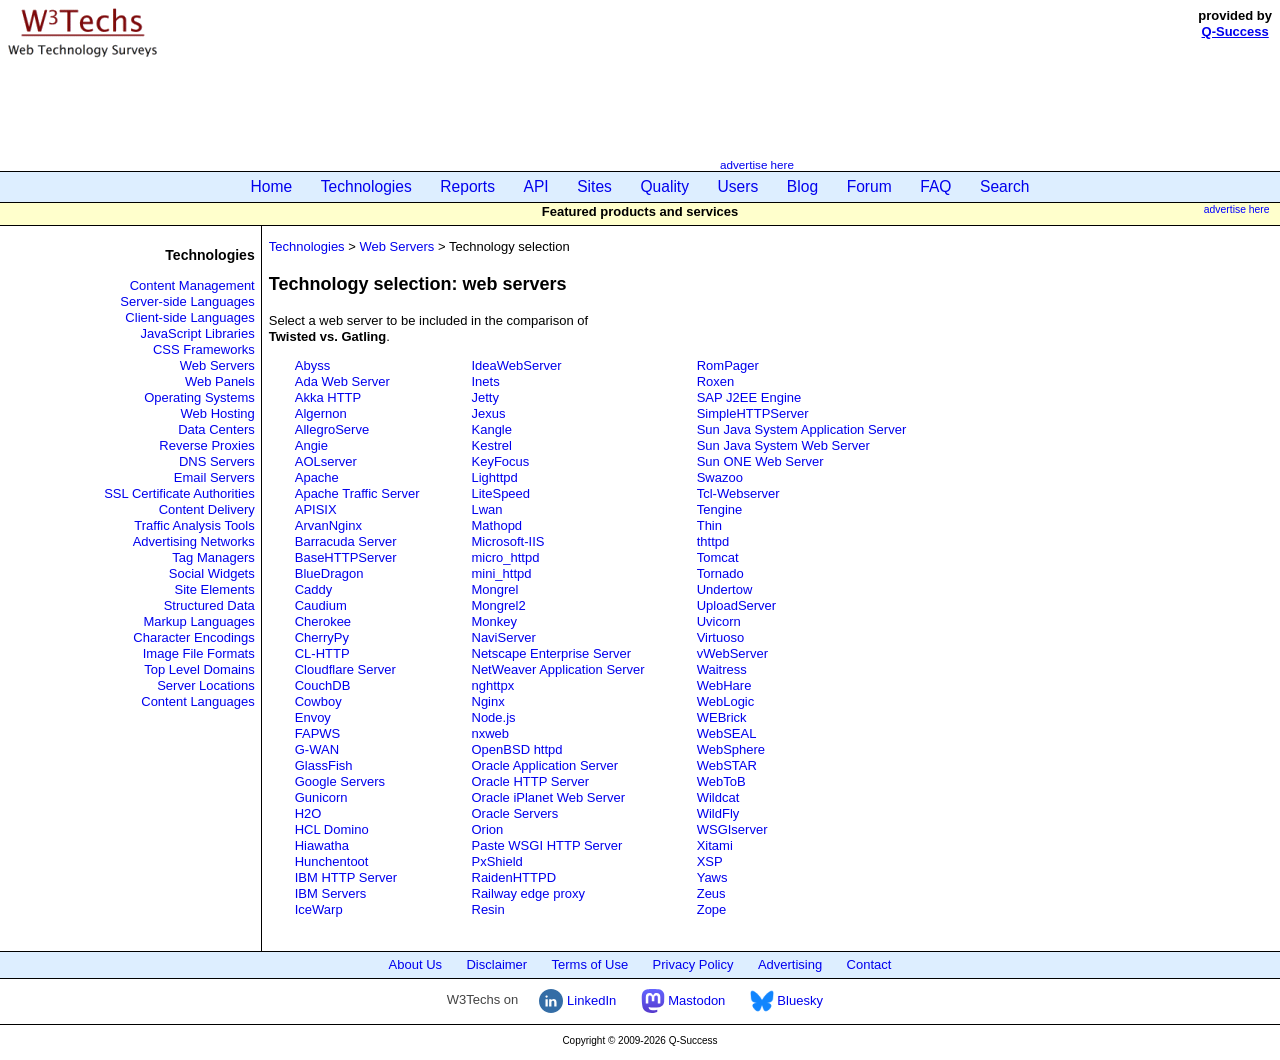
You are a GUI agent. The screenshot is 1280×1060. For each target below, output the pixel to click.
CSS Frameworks (204, 349)
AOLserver (326, 461)
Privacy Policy (693, 964)
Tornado (720, 573)
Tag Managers (213, 557)
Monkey (495, 621)
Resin (488, 909)
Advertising (790, 964)
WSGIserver (732, 829)
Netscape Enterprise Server (552, 653)
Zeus (711, 893)
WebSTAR (727, 765)
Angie (311, 445)
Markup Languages (198, 621)
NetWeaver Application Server (558, 669)
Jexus (489, 413)
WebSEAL (727, 733)
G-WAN (317, 749)
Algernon (321, 413)
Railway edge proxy (528, 893)
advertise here (757, 164)
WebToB (721, 781)
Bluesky (786, 1000)
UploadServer (737, 605)
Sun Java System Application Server (802, 429)
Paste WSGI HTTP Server (547, 845)
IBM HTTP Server (346, 877)
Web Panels (220, 381)
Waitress (722, 669)
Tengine (720, 509)
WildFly (718, 813)
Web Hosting (218, 413)
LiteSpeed (501, 493)
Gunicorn (321, 797)
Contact (869, 964)
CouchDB (323, 685)
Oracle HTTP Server (531, 781)
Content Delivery (207, 509)
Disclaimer (496, 964)
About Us (415, 964)
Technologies (366, 186)
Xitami (715, 845)
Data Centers (216, 429)
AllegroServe (332, 429)
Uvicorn (719, 621)
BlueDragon (329, 573)
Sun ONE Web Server (760, 461)
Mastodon (683, 1000)
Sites (594, 186)
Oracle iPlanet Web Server (549, 797)
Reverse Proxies (206, 445)
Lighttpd (495, 477)
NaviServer (504, 637)
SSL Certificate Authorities (179, 493)
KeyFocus (501, 461)
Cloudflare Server (345, 669)
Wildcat (718, 797)
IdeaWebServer (517, 365)
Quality (664, 186)
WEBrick (722, 717)
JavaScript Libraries (198, 333)
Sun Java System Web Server (783, 445)
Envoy (313, 717)
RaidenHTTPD (514, 877)
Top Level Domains (199, 669)
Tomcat (718, 557)
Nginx (488, 701)
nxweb (491, 733)
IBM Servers (331, 893)
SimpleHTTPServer (753, 413)
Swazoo (720, 477)
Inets (486, 381)
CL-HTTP (322, 653)
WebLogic (726, 701)
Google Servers (340, 781)
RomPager (728, 365)
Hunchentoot (332, 861)
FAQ (935, 186)
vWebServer (732, 653)
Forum (869, 186)
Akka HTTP (328, 397)
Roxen (716, 381)
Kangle (492, 429)
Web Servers (217, 365)
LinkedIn (577, 1000)
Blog (802, 186)
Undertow (725, 589)
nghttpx (493, 685)
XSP (710, 861)
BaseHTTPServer (346, 557)
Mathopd (497, 525)
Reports (467, 186)
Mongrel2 (499, 605)
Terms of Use (590, 964)
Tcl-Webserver (738, 493)
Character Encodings (193, 637)
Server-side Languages (187, 301)
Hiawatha (322, 845)
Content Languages (197, 701)
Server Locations (206, 685)
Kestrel (492, 445)
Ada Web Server (342, 381)
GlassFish (324, 765)
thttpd (713, 541)
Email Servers (214, 477)
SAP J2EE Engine (749, 397)
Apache (317, 477)
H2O (308, 813)
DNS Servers (217, 461)
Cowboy (318, 701)
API (536, 186)
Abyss (312, 365)
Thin (709, 525)
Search (1004, 186)
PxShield (497, 861)
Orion (488, 829)
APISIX (316, 509)
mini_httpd (502, 573)
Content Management (192, 285)
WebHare (724, 685)
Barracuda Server (346, 541)
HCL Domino (332, 829)
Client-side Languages (189, 317)
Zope (712, 909)
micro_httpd (506, 557)
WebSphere (731, 749)
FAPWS (318, 733)
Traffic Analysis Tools (194, 525)
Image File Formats (199, 653)
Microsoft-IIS (508, 541)
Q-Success (1235, 31)
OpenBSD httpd (517, 749)
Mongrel (495, 589)
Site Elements (215, 589)
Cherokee (323, 621)
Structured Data (209, 605)
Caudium (321, 605)
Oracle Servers (515, 813)
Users (738, 186)
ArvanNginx (328, 525)
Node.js (494, 717)
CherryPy (322, 637)
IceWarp (319, 909)
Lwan (487, 509)
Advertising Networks (194, 541)
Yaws (712, 877)
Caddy (314, 589)
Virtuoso (720, 637)
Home (272, 186)
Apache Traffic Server (357, 493)
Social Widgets (212, 573)
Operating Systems (199, 397)
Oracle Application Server (545, 765)
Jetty (485, 397)
